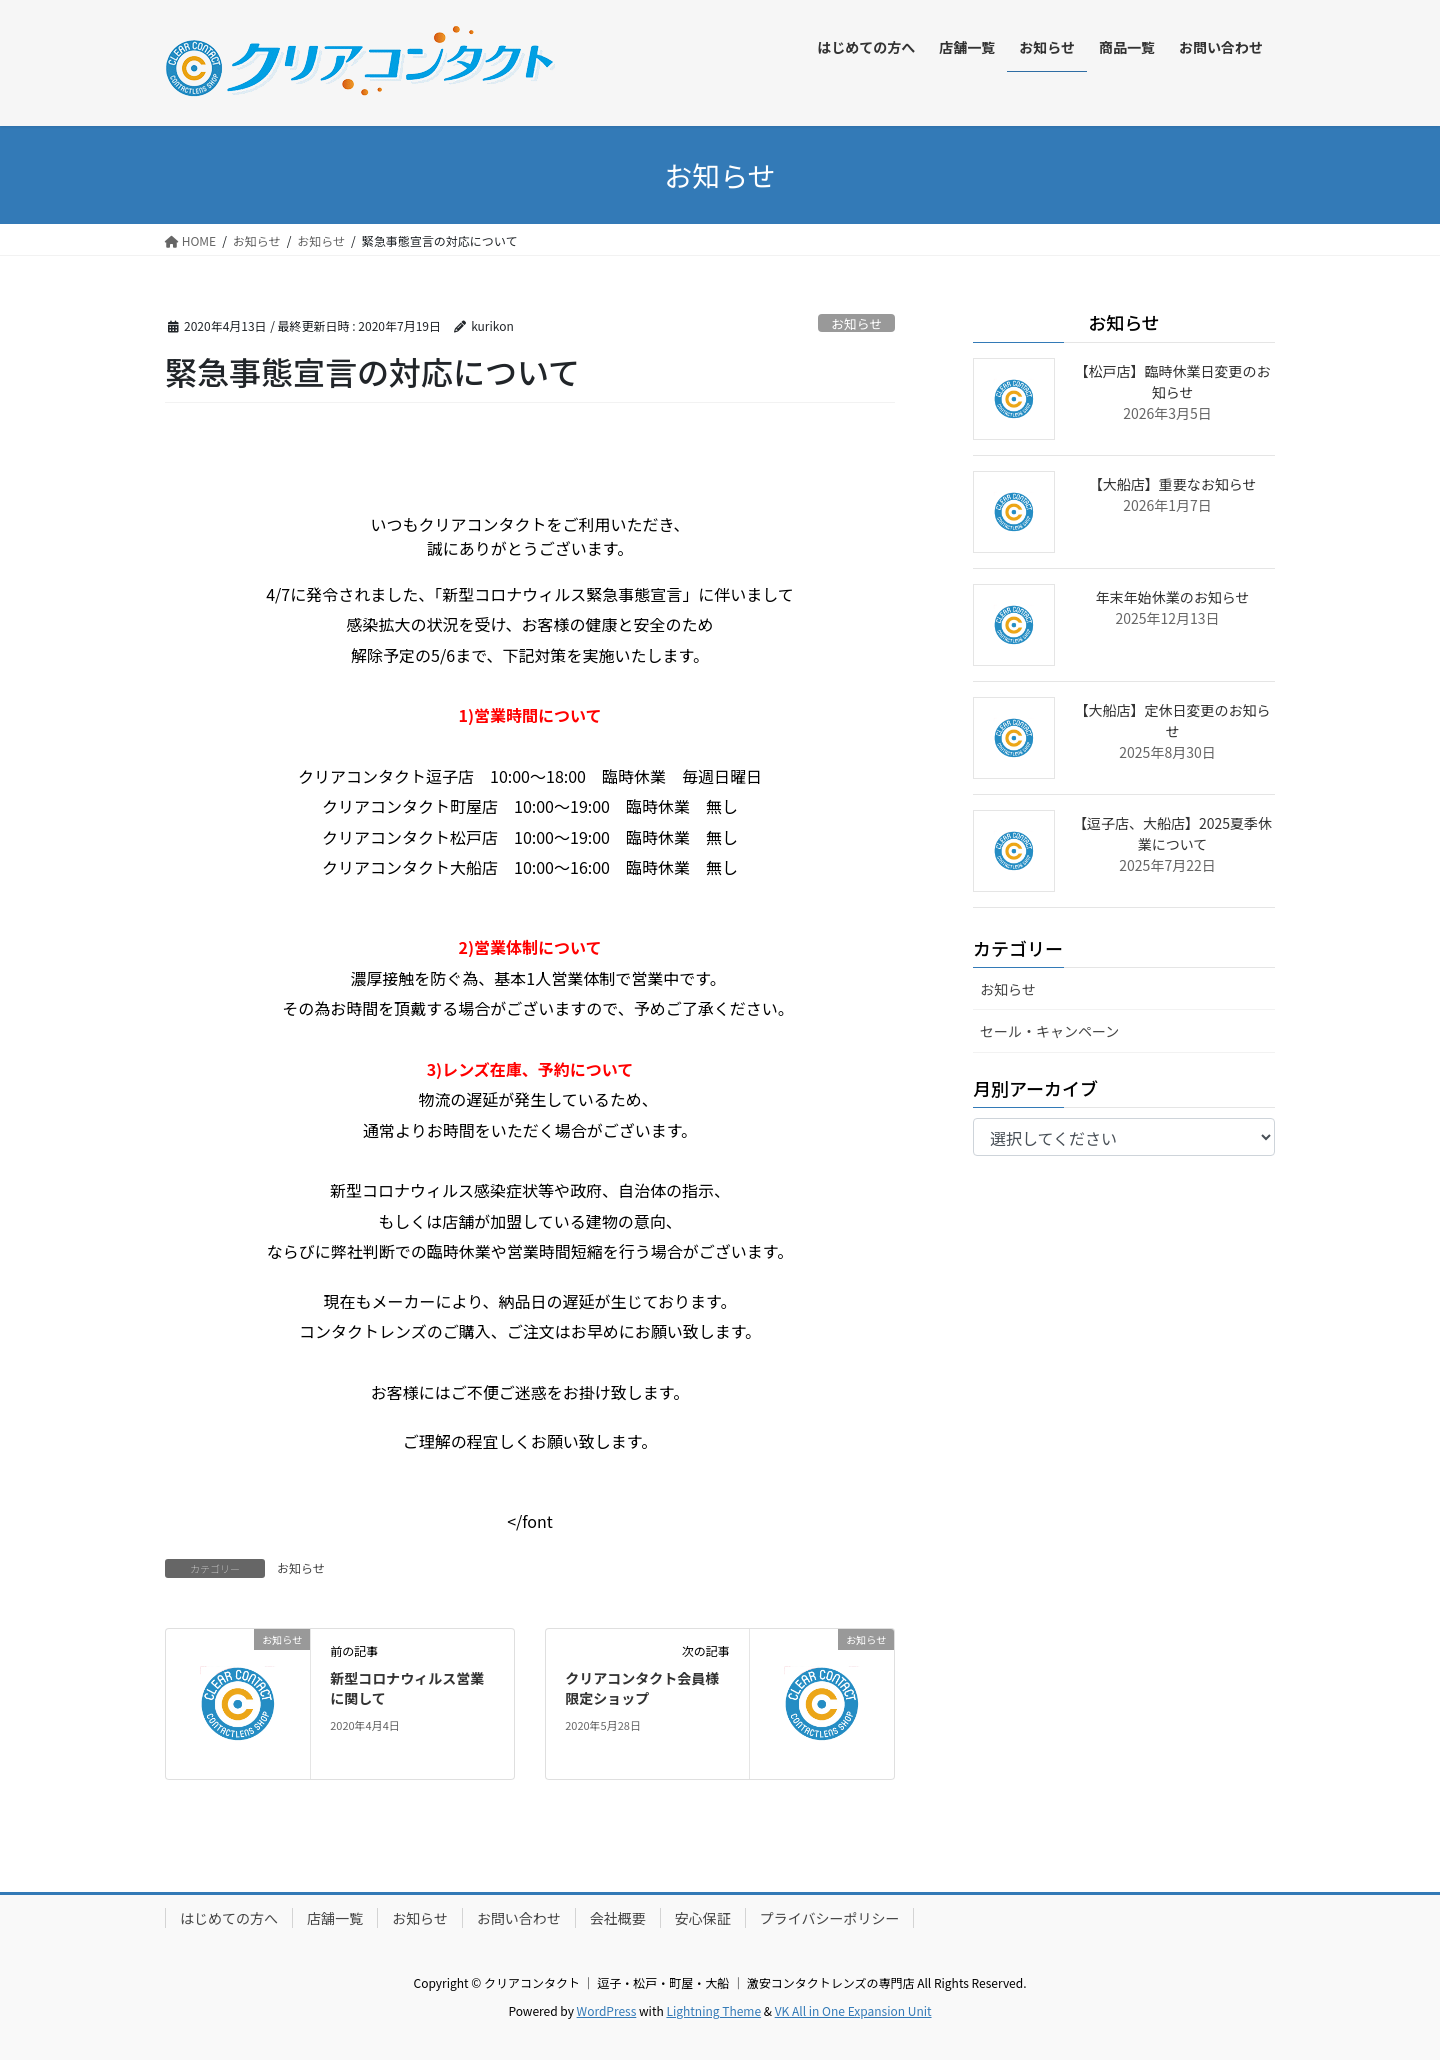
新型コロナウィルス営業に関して (407, 1688)
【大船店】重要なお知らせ (1173, 484)
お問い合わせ (519, 1918)
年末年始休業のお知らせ (1173, 597)
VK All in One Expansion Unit (853, 2010)
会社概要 (618, 1918)
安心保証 (703, 1918)
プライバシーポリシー (830, 1918)
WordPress (607, 2010)
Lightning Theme (713, 2010)
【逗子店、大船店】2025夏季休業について (1172, 833)
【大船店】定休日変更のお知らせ (1173, 720)
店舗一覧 (335, 1918)
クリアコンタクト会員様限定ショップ (642, 1688)
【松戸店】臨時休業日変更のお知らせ (1173, 381)
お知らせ (856, 323)
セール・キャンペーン (1049, 1031)
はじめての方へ (229, 1918)
